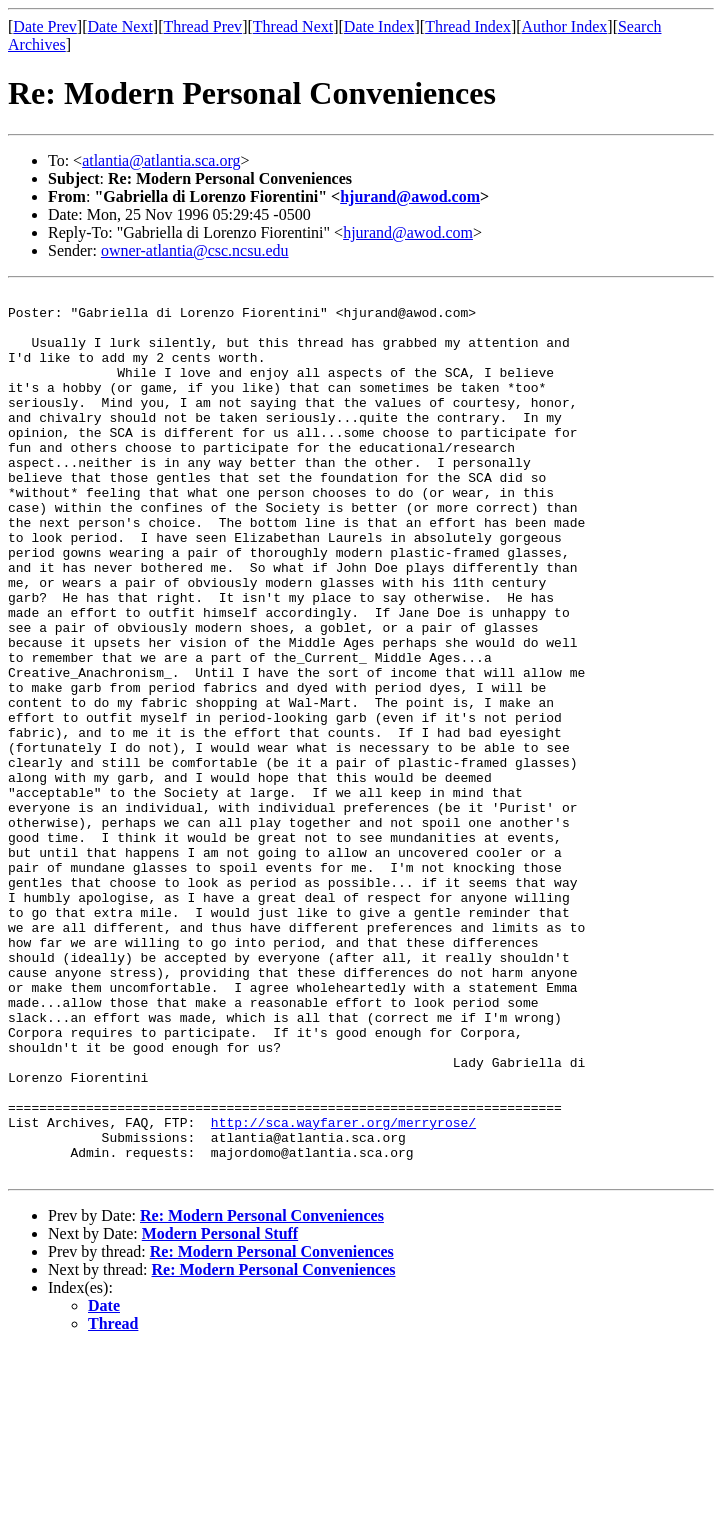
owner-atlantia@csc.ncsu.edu (195, 250)
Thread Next (293, 26)
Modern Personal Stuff (220, 1410)
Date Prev (45, 26)
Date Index (379, 26)
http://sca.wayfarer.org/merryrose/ (343, 1290)
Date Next (120, 26)
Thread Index (468, 26)
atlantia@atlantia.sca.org (161, 160)
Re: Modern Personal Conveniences (262, 1392)
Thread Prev (202, 26)
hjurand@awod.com (410, 196)
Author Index (565, 26)
